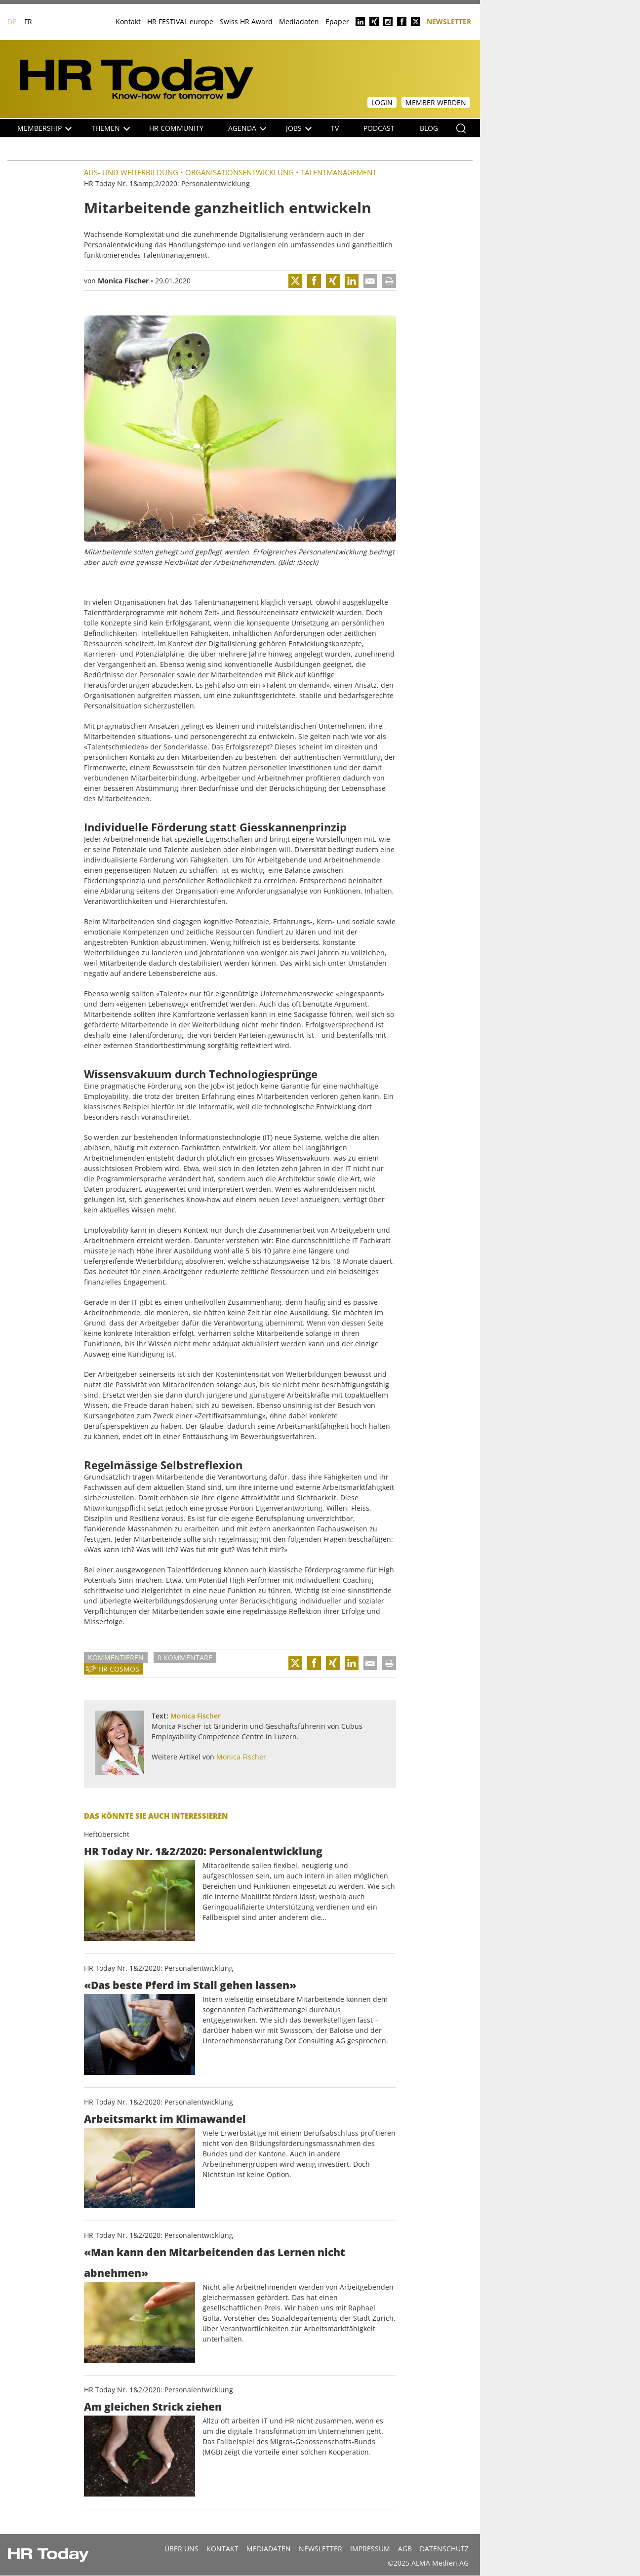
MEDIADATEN (268, 2548)
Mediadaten (299, 21)
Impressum (370, 2548)
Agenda (247, 128)
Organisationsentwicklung (239, 172)
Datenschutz (444, 2548)
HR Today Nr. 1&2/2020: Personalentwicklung (203, 1851)
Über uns (181, 2548)
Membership (44, 128)
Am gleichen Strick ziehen (153, 2407)
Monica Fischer (123, 280)
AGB (405, 2548)
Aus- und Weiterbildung (131, 172)
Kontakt (128, 21)
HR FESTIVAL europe (180, 21)
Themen (110, 128)
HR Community (176, 128)
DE (11, 21)
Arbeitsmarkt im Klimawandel (165, 2119)
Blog (429, 128)
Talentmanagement (338, 172)
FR (28, 21)
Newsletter (449, 21)
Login (382, 102)
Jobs (299, 128)
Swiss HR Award (246, 21)
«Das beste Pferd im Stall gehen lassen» (190, 1985)
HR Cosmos (118, 1669)
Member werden (435, 102)
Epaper (337, 21)
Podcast (379, 128)
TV (335, 128)
